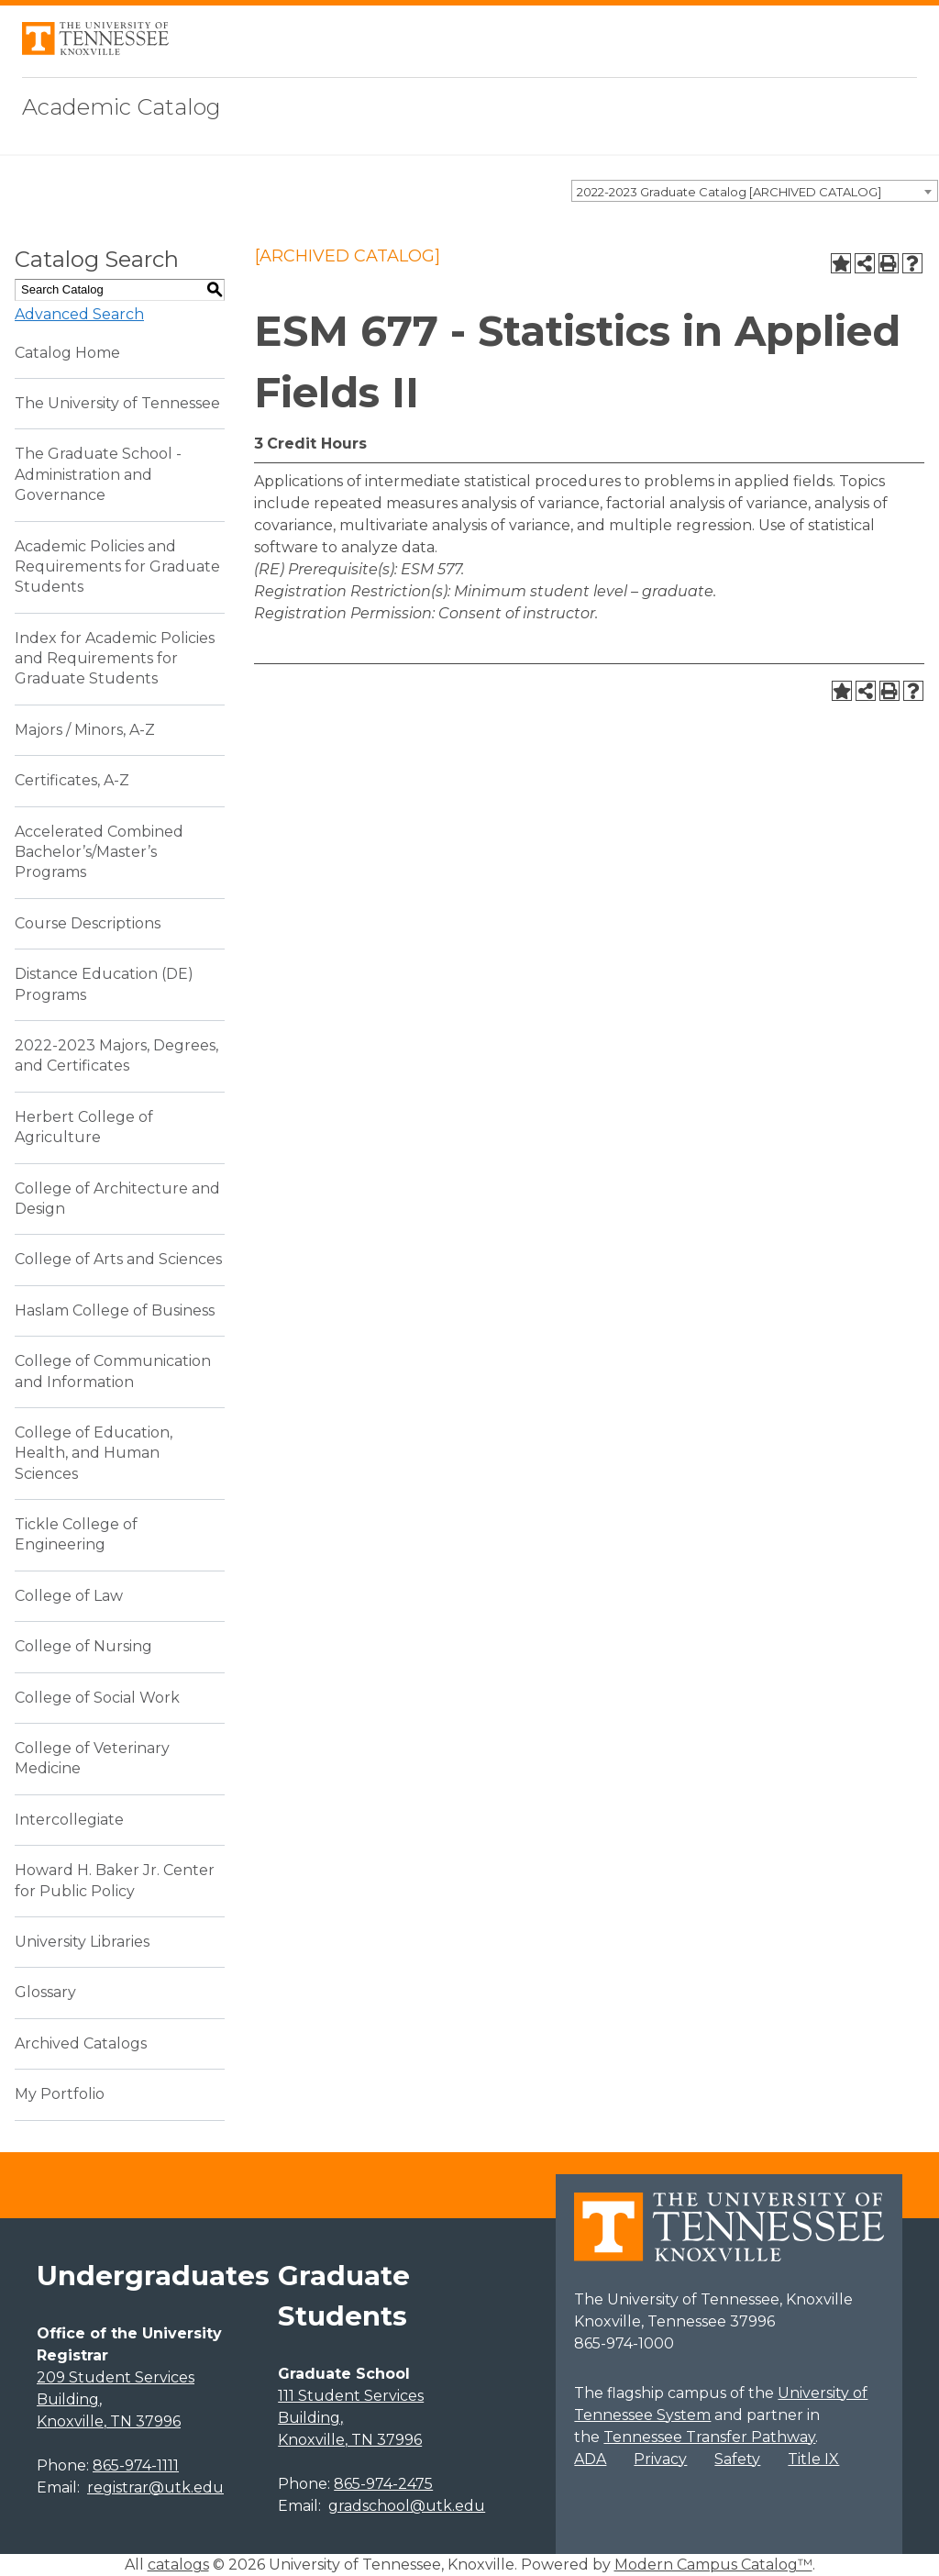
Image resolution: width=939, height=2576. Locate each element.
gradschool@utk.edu (406, 2506)
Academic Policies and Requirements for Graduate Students (117, 567)
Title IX (813, 2459)
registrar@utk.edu (155, 2487)
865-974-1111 (136, 2465)
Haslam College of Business (115, 1310)
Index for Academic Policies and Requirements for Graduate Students (115, 658)
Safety (737, 2459)
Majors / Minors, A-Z (85, 729)
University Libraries (82, 1941)
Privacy (660, 2459)
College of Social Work (97, 1697)
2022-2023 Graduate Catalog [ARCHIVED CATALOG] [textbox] (729, 191)
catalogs (178, 2564)
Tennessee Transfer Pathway (709, 2437)
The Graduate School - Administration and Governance (98, 474)
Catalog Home (67, 352)
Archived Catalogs (81, 2043)
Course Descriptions (87, 923)
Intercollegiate (69, 1819)
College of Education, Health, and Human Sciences (93, 1453)
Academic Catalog (121, 107)
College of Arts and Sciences (118, 1259)
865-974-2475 (383, 2484)
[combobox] (754, 191)
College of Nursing (83, 1646)
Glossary (45, 1992)
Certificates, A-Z (72, 780)
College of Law (69, 1595)
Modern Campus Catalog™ (713, 2564)
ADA (590, 2459)
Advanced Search (79, 314)
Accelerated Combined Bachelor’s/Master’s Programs (99, 852)
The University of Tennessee (117, 403)
